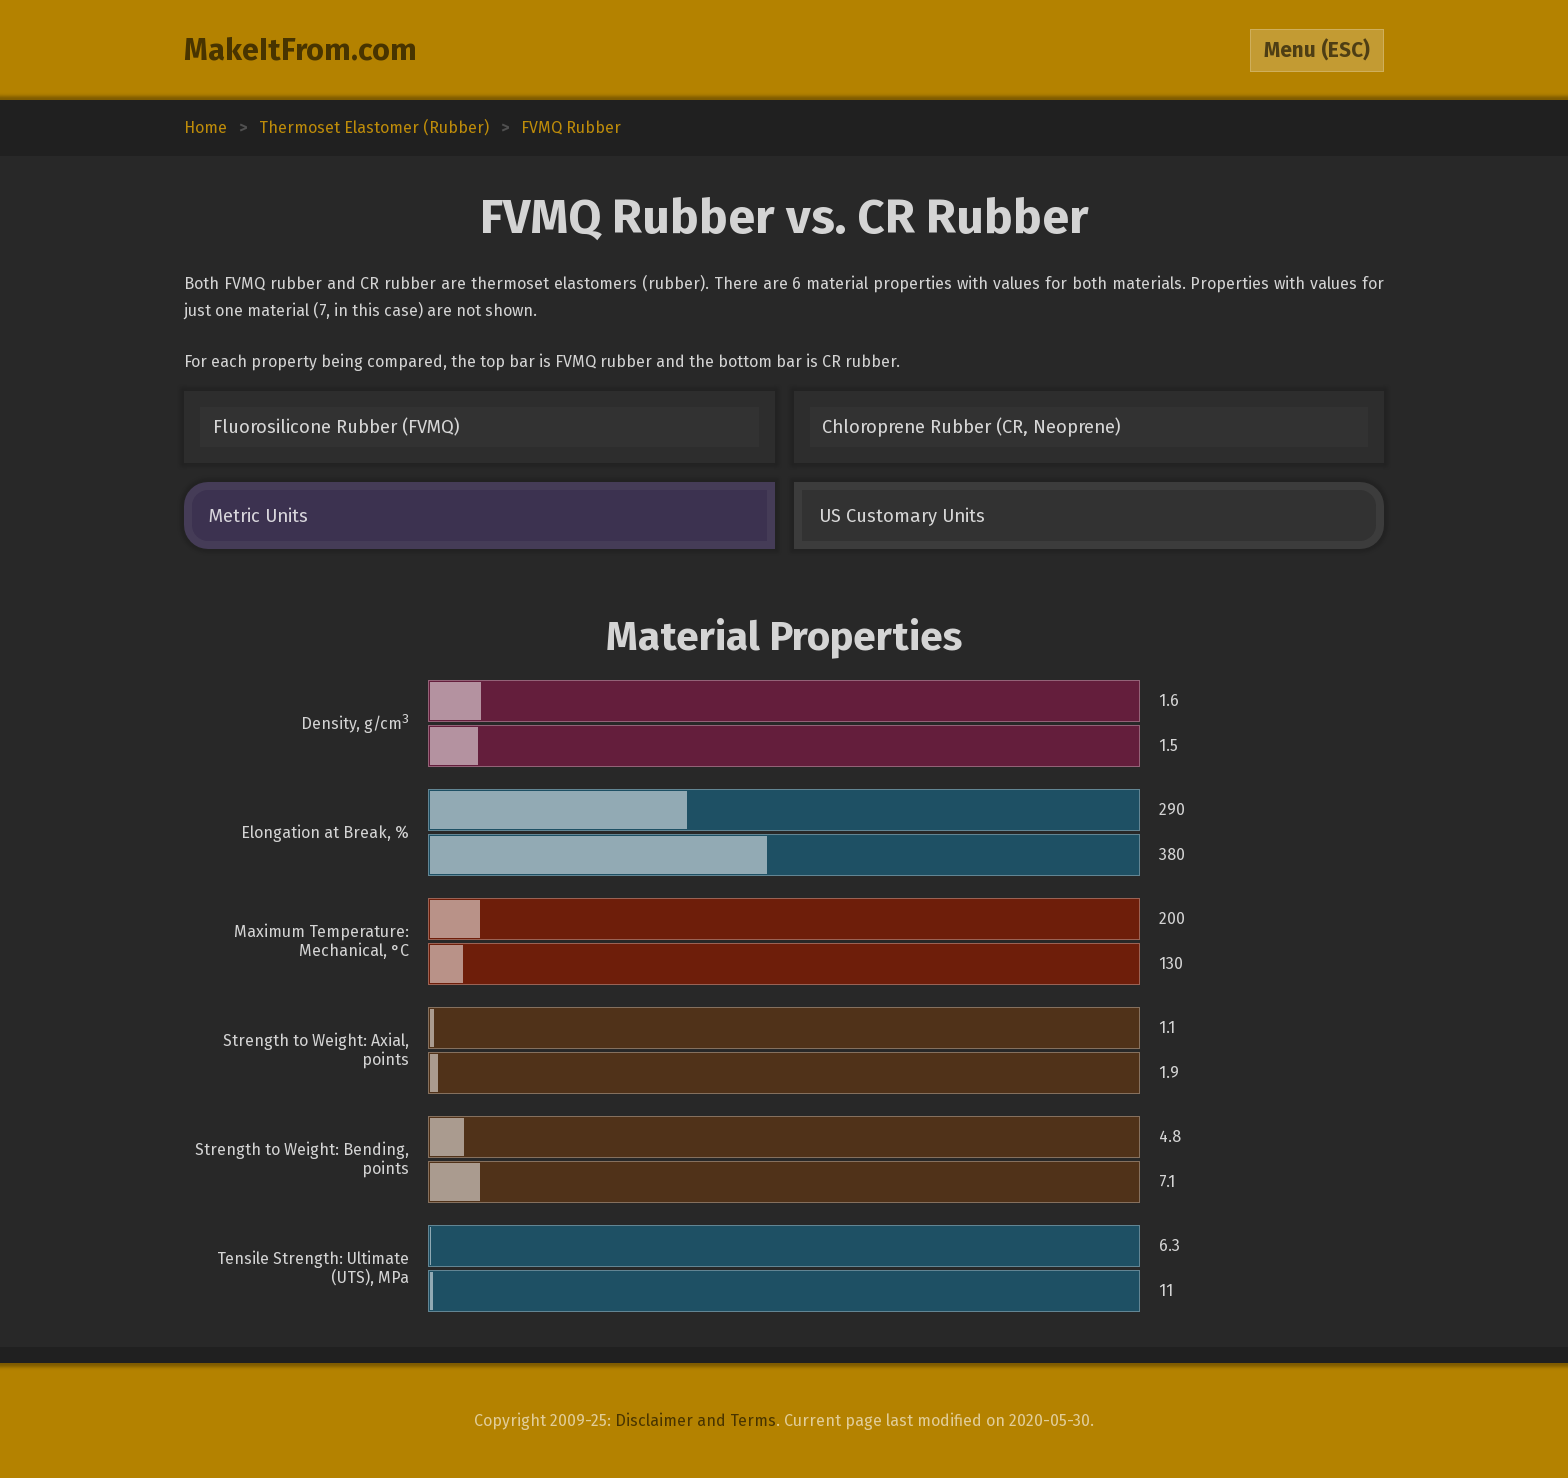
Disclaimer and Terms (695, 1420)
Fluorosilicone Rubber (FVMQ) (336, 427)
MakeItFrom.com (300, 50)
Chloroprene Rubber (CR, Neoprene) (971, 427)
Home (205, 127)
